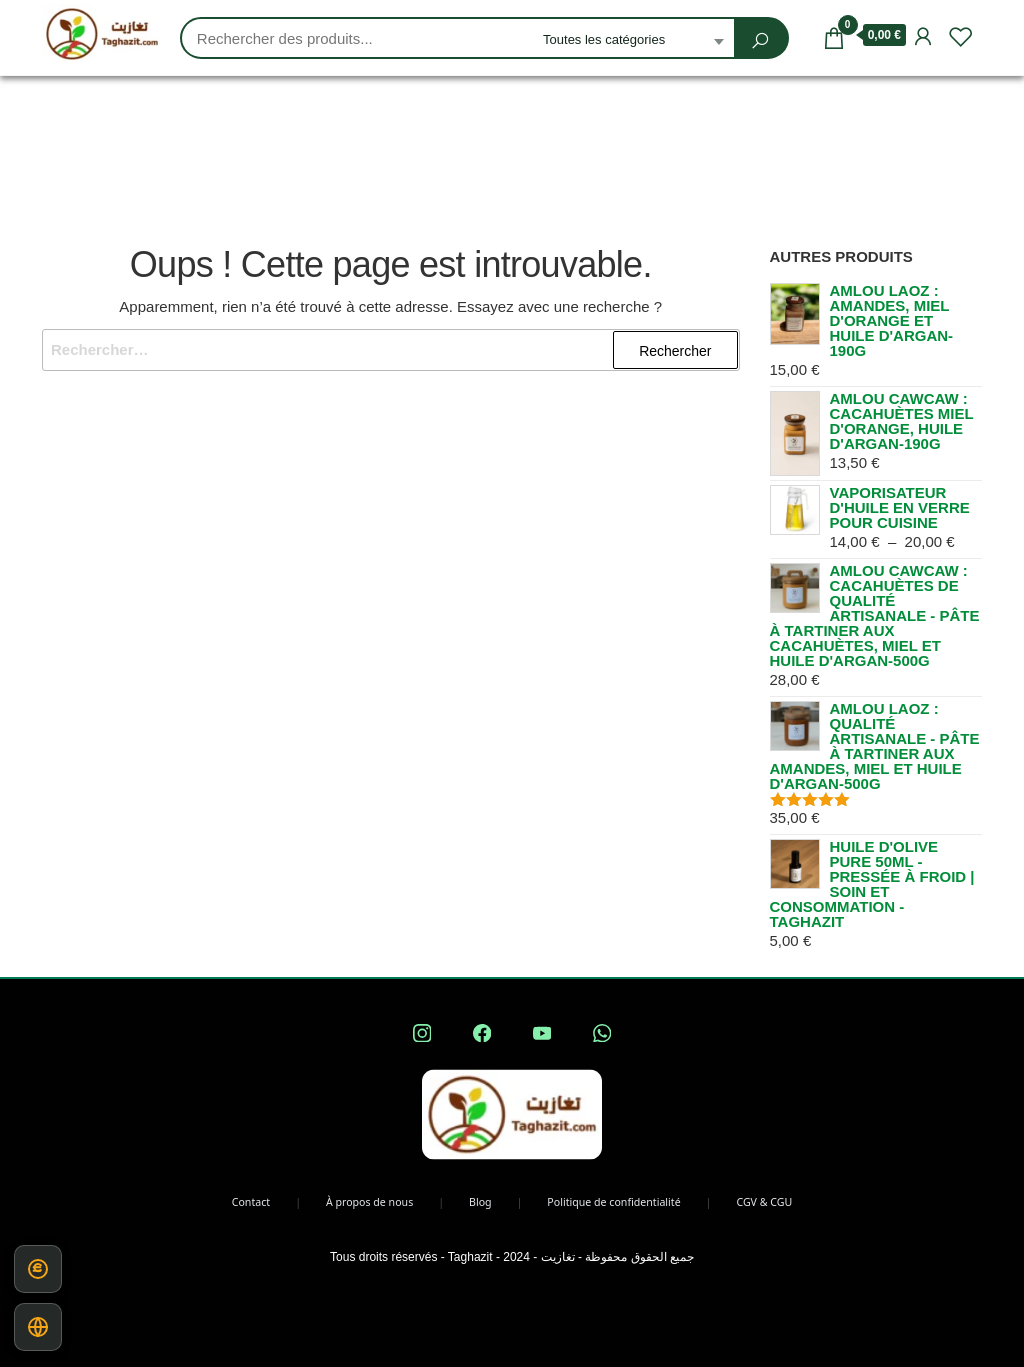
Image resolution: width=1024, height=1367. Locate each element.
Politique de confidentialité (613, 1202)
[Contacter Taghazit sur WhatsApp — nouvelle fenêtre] (602, 1033)
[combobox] (632, 41)
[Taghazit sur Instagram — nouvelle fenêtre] (422, 1033)
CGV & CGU (764, 1202)
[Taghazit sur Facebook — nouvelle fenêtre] (482, 1033)
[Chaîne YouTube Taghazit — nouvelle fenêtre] (542, 1033)
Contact (251, 1202)
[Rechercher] (760, 41)
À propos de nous (369, 1202)
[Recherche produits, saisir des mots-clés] (356, 39)
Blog (480, 1202)
